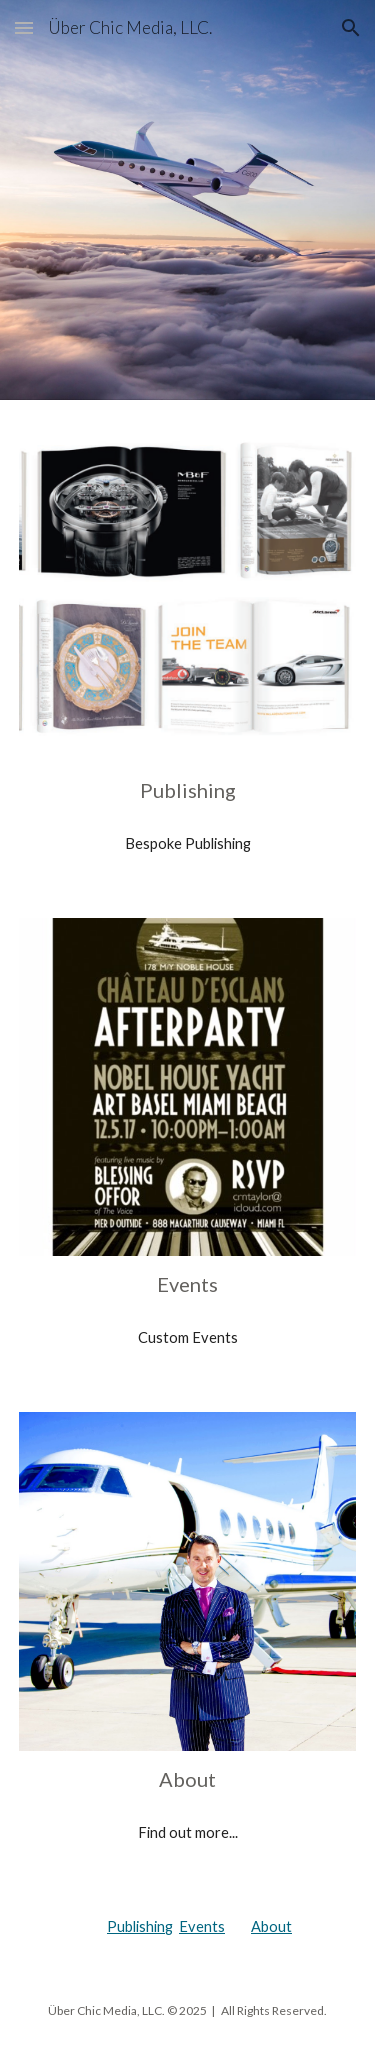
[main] (188, 790)
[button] (24, 27)
